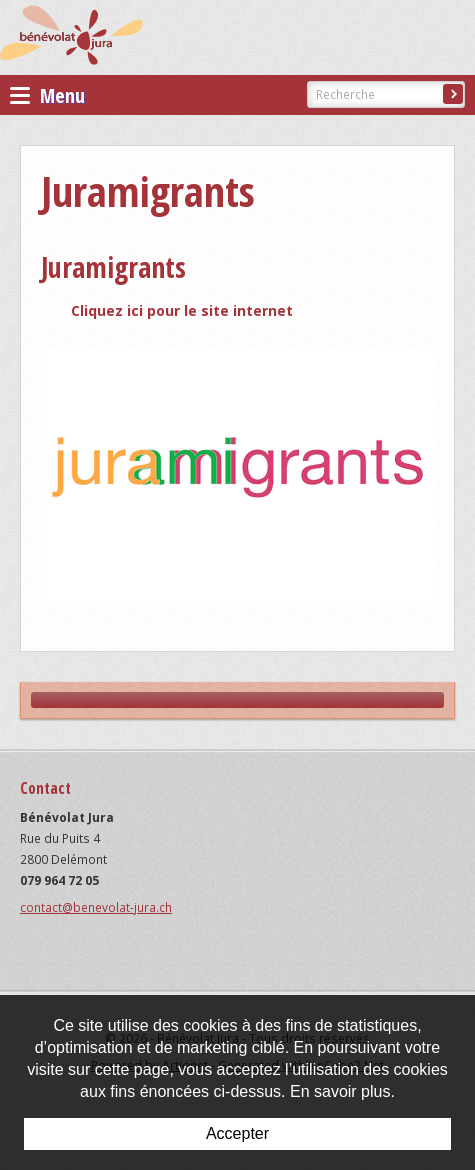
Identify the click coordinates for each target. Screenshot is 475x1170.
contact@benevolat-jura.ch (96, 907)
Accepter (237, 1133)
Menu (47, 95)
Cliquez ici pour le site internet (182, 310)
